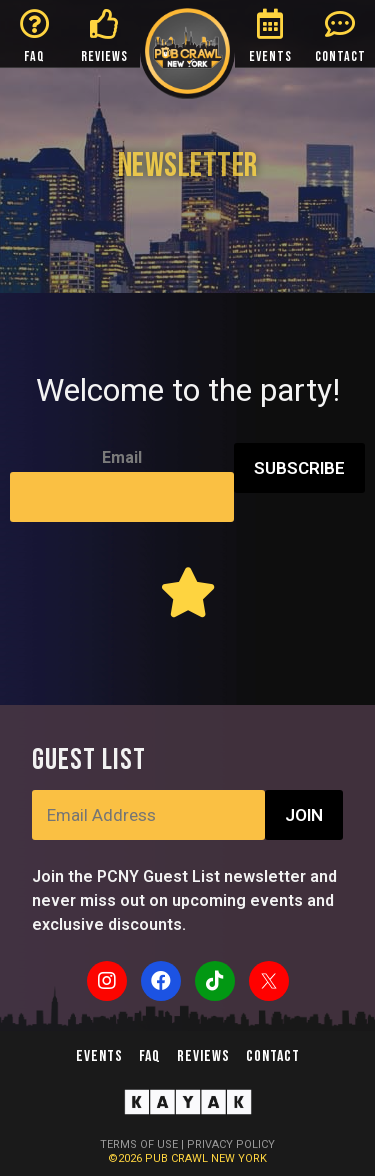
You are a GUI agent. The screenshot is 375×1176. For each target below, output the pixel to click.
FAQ (34, 56)
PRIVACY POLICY (231, 1144)
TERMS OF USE (139, 1144)
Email (122, 457)
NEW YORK (239, 1158)
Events (99, 1056)
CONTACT (340, 56)
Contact (273, 1056)
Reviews (203, 1056)
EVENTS (270, 56)
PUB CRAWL (178, 1158)
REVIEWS (104, 56)
